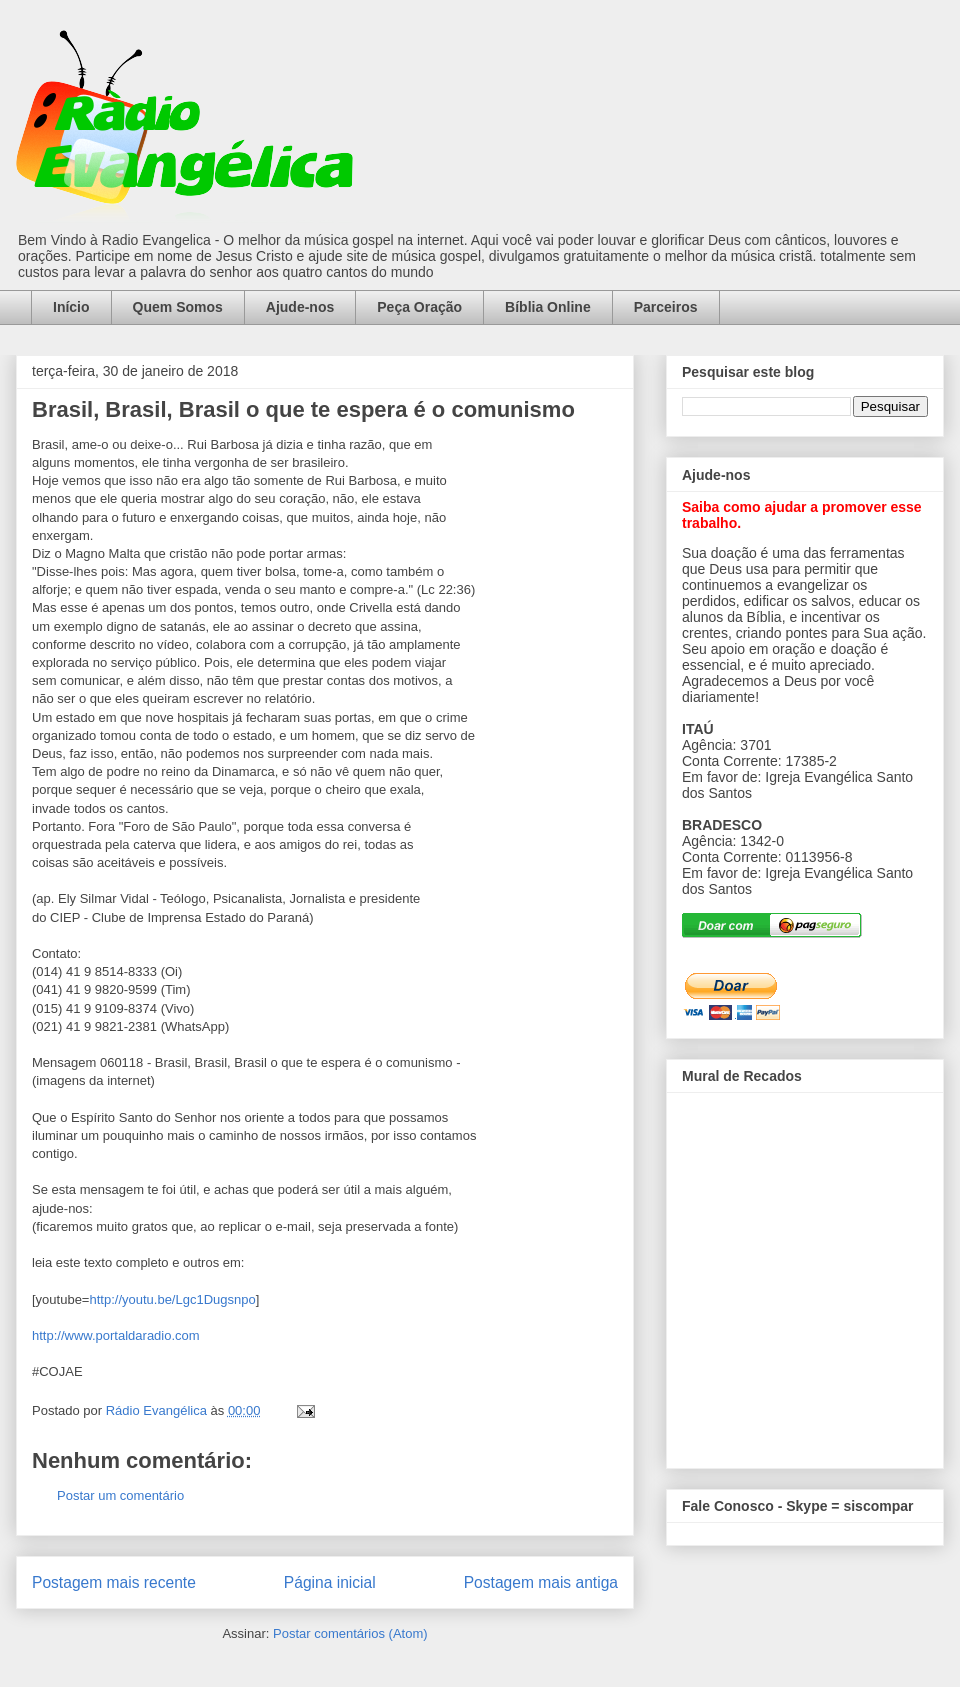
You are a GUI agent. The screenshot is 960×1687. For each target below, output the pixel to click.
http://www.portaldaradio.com (116, 1335)
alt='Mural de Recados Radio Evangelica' (804, 1275)
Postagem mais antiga (541, 1582)
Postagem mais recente (114, 1582)
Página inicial (330, 1582)
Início (71, 307)
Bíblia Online (548, 307)
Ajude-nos (300, 307)
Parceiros (666, 307)
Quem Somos (178, 307)
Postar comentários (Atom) (350, 1633)
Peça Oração (419, 307)
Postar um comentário (120, 1495)
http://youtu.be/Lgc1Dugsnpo (172, 1299)
